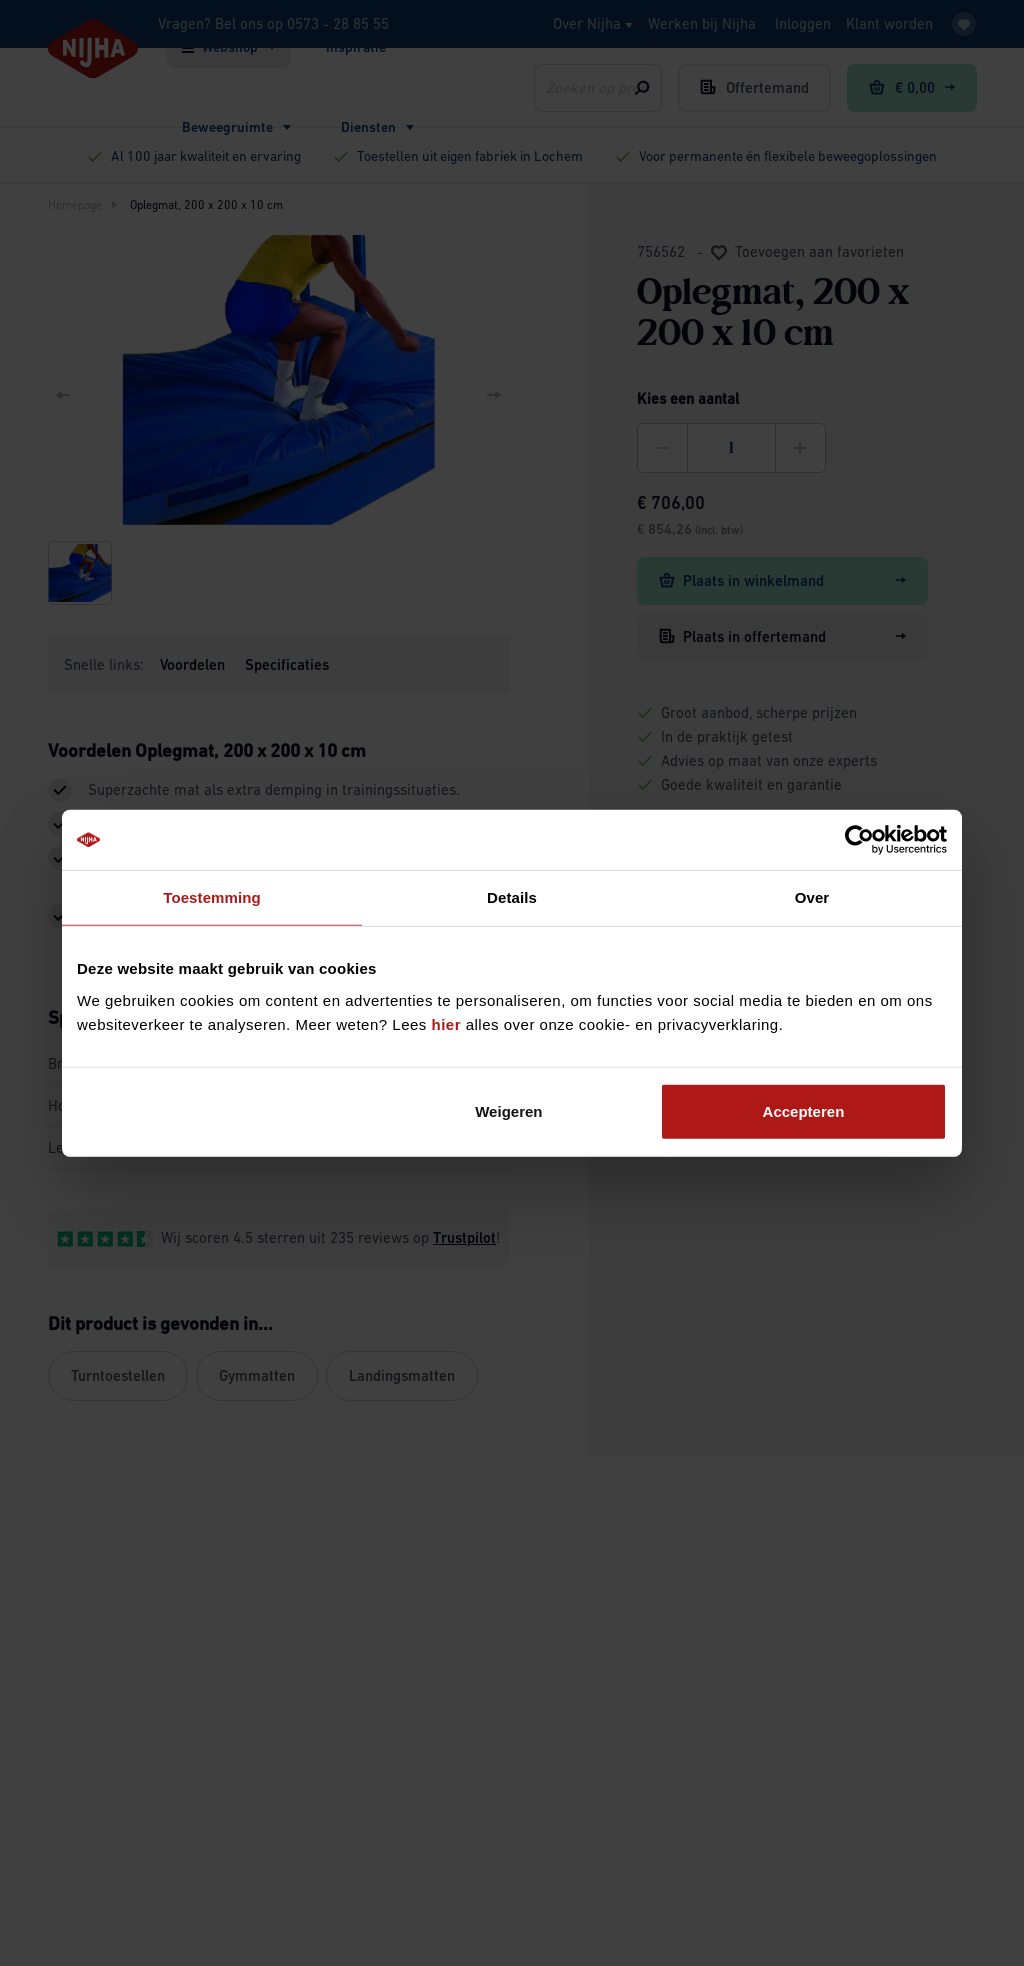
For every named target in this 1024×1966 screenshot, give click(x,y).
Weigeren (508, 1110)
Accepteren (804, 1110)
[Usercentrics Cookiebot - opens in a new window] (859, 840)
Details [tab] (512, 897)
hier (447, 1023)
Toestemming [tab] (212, 897)
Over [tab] (812, 897)
